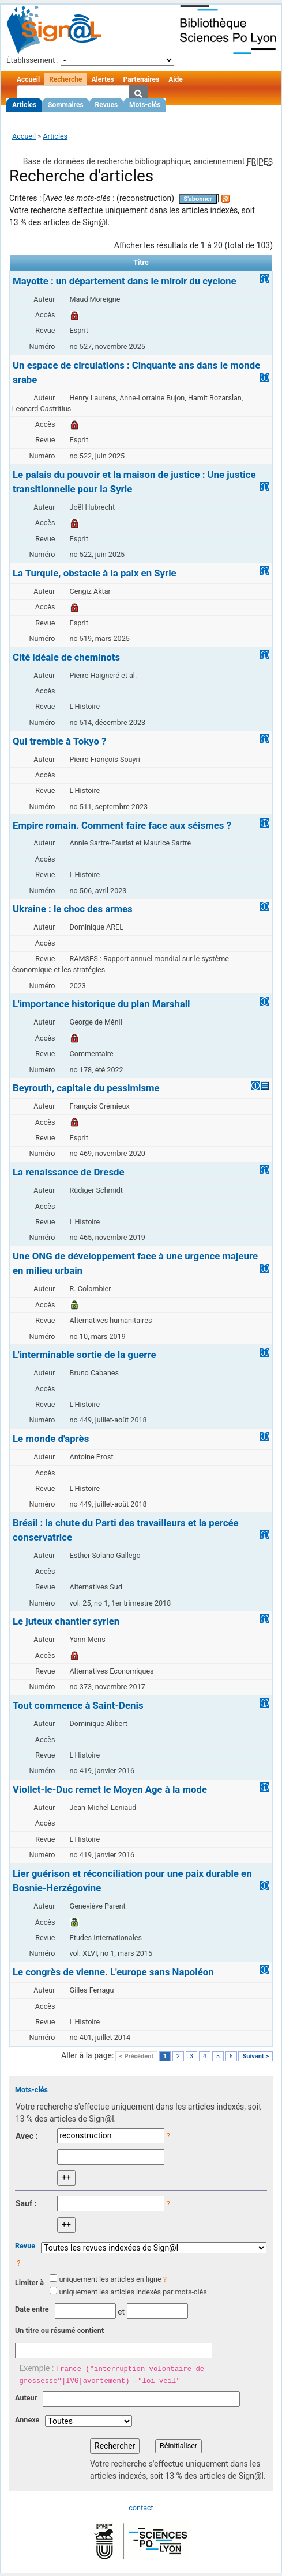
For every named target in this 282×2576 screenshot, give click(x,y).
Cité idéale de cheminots (66, 657)
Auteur (26, 2397)
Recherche (65, 79)
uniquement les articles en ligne (110, 2279)
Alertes (102, 79)
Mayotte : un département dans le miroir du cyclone (124, 281)
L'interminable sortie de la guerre (84, 1354)
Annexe (27, 2419)
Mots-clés (144, 105)
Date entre (32, 2309)
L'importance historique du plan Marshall (101, 1004)
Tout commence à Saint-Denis (78, 1705)
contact (141, 2507)
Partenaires (141, 79)
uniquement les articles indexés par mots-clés (132, 2291)
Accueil (28, 79)
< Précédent (136, 2056)
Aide (175, 79)
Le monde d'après (51, 1438)
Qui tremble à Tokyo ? (59, 741)
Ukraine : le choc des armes (73, 909)
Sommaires (65, 105)
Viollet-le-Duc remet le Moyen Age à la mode (110, 1789)
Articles (24, 105)
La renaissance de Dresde (68, 1172)
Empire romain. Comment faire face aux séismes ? (122, 825)
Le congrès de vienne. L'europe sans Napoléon (113, 1972)
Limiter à (29, 2282)
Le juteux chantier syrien (66, 1621)
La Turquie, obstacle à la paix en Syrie (94, 573)
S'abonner (197, 199)
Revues (106, 105)
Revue (25, 2245)
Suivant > (255, 2056)
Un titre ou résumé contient (59, 2330)
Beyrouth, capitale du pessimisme (86, 1088)
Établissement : (32, 60)
